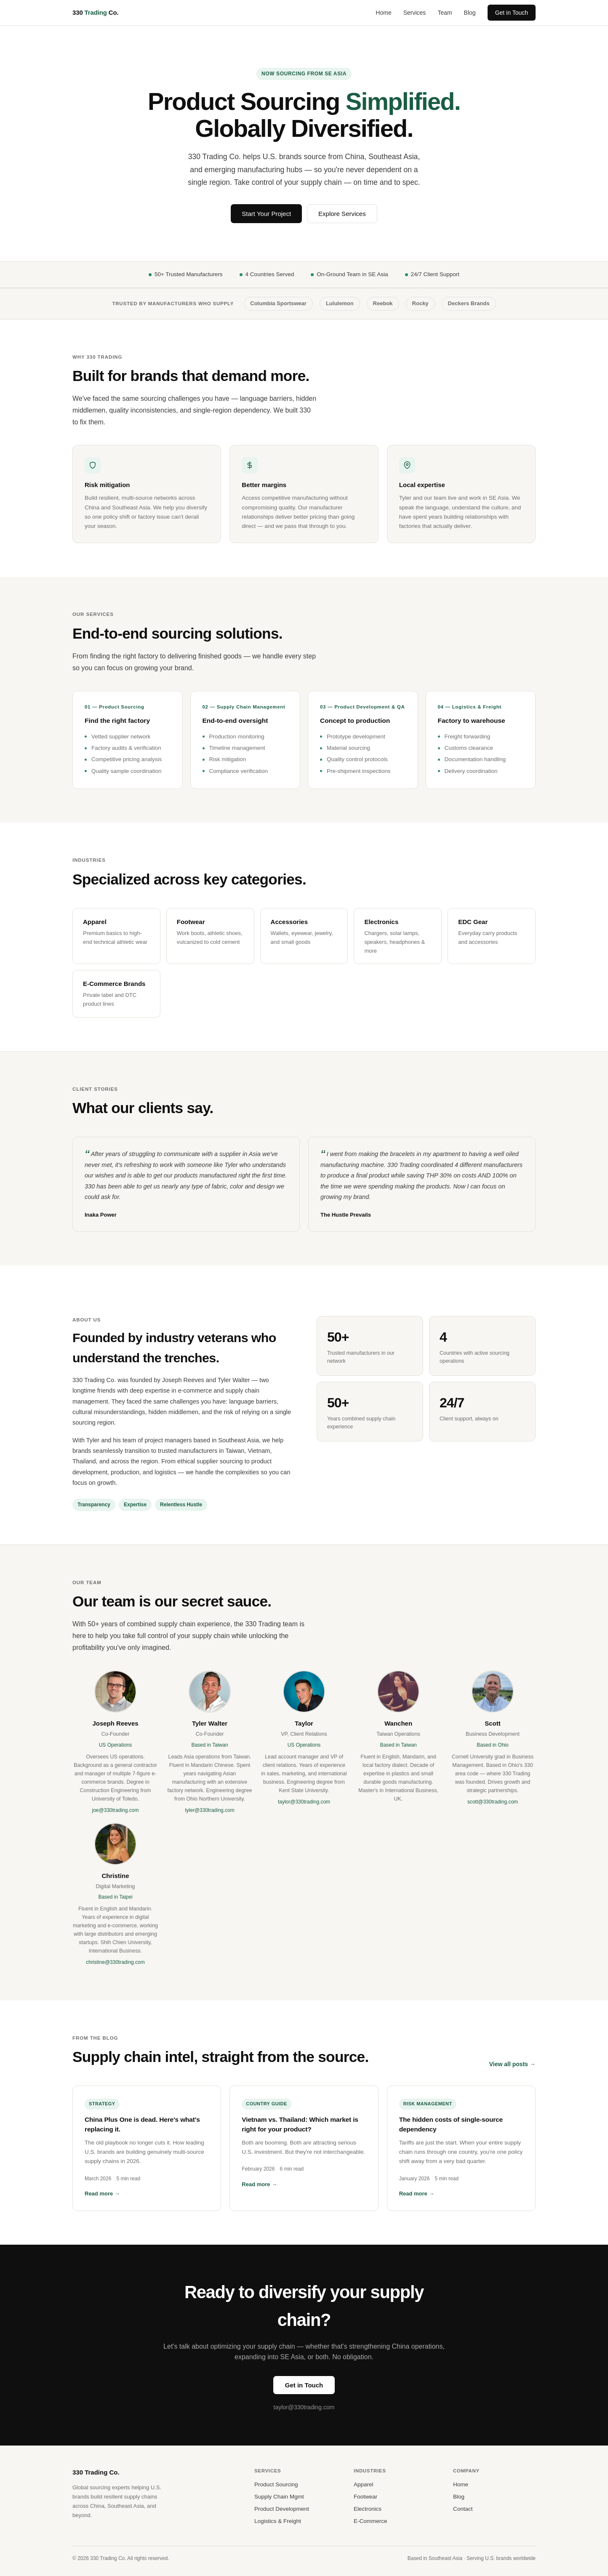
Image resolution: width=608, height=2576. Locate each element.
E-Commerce (370, 2521)
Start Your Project (266, 213)
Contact (463, 2509)
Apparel (363, 2484)
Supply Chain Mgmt (279, 2496)
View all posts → (512, 2064)
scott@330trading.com (492, 1802)
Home (383, 12)
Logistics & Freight (277, 2521)
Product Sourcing (276, 2484)
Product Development (281, 2509)
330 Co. (95, 12)
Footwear (365, 2496)
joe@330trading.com (115, 1810)
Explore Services (342, 213)
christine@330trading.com (115, 1962)
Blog (470, 12)
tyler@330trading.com (210, 1810)
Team (444, 12)
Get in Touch (511, 12)
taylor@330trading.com (304, 1802)
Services (414, 12)
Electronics (367, 2509)
